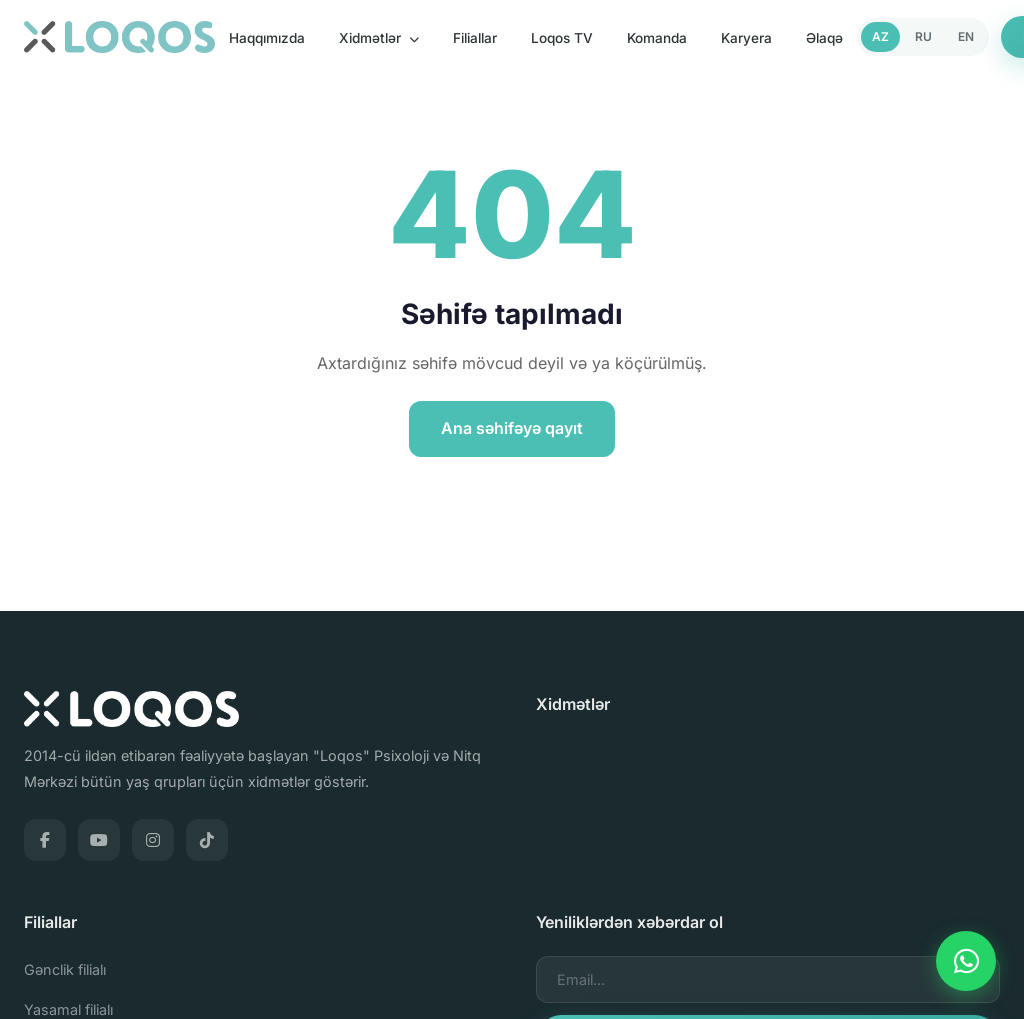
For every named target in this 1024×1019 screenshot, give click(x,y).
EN (966, 36)
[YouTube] (99, 840)
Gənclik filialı (65, 969)
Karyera (746, 38)
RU (923, 36)
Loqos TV (562, 38)
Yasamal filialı (68, 1009)
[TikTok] (207, 840)
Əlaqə (824, 38)
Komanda (657, 38)
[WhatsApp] (966, 961)
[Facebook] (45, 840)
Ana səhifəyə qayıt (512, 428)
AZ (880, 36)
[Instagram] (153, 840)
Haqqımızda (267, 38)
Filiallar (475, 38)
